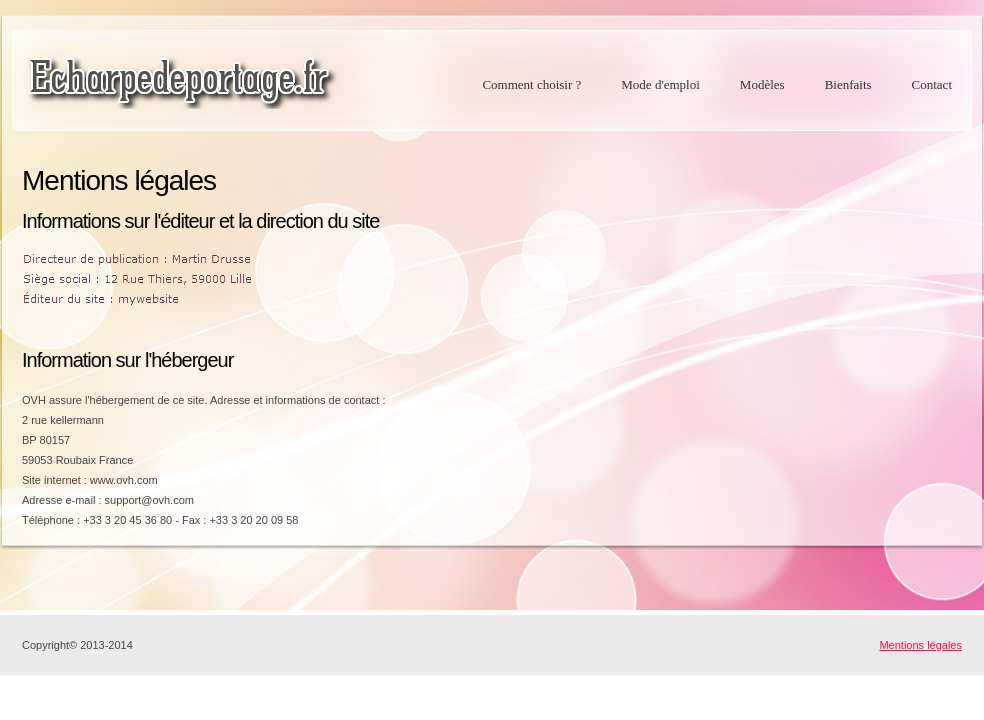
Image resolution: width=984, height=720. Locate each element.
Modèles (762, 84)
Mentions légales (920, 645)
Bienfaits (848, 84)
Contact (932, 84)
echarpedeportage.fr (182, 82)
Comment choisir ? (531, 84)
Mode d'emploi (660, 84)
